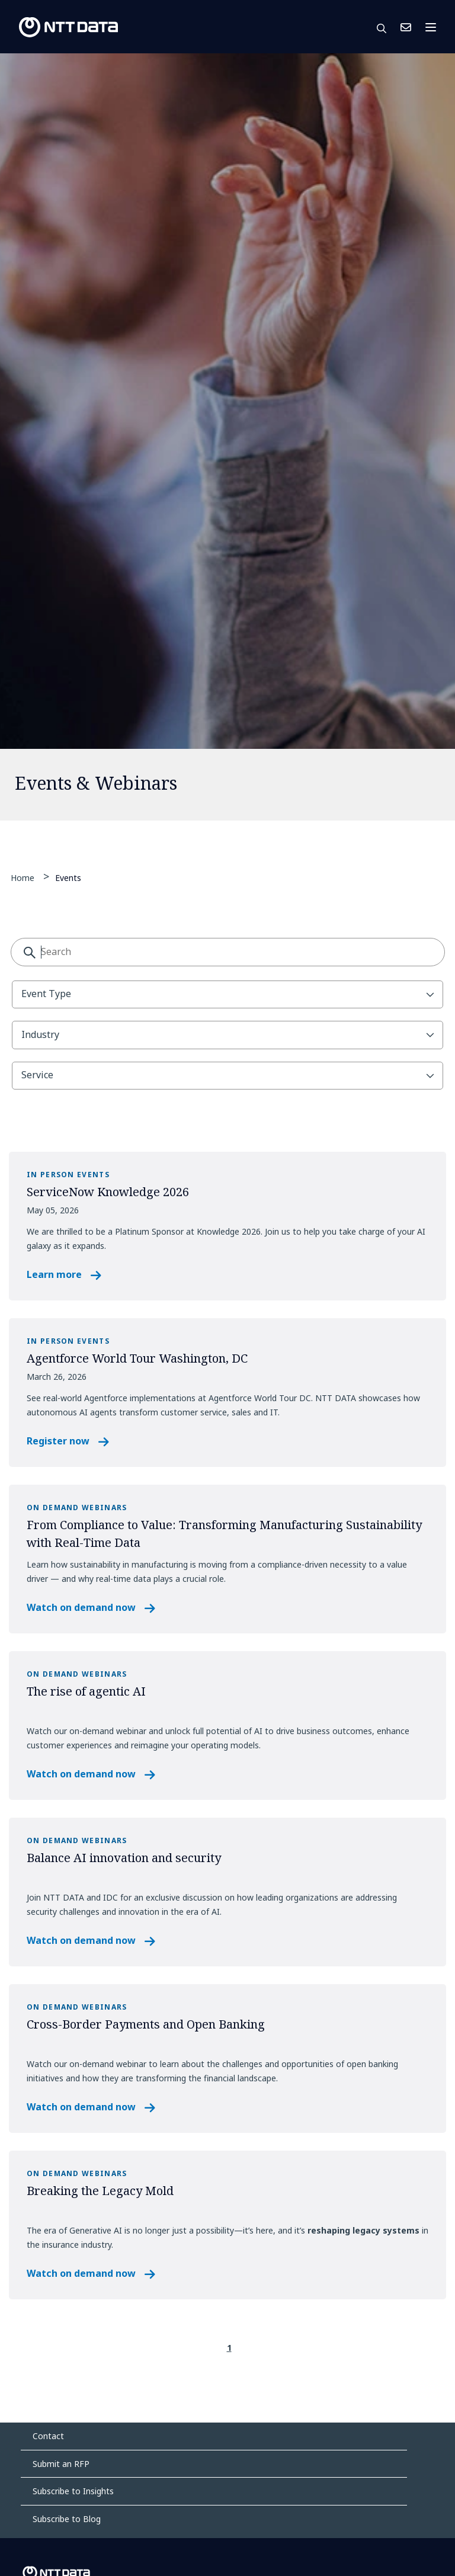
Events (68, 877)
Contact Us (405, 27)
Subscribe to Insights (73, 2491)
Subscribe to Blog (67, 2518)
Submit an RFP (61, 2463)
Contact (48, 2436)
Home (22, 877)
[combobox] (228, 952)
